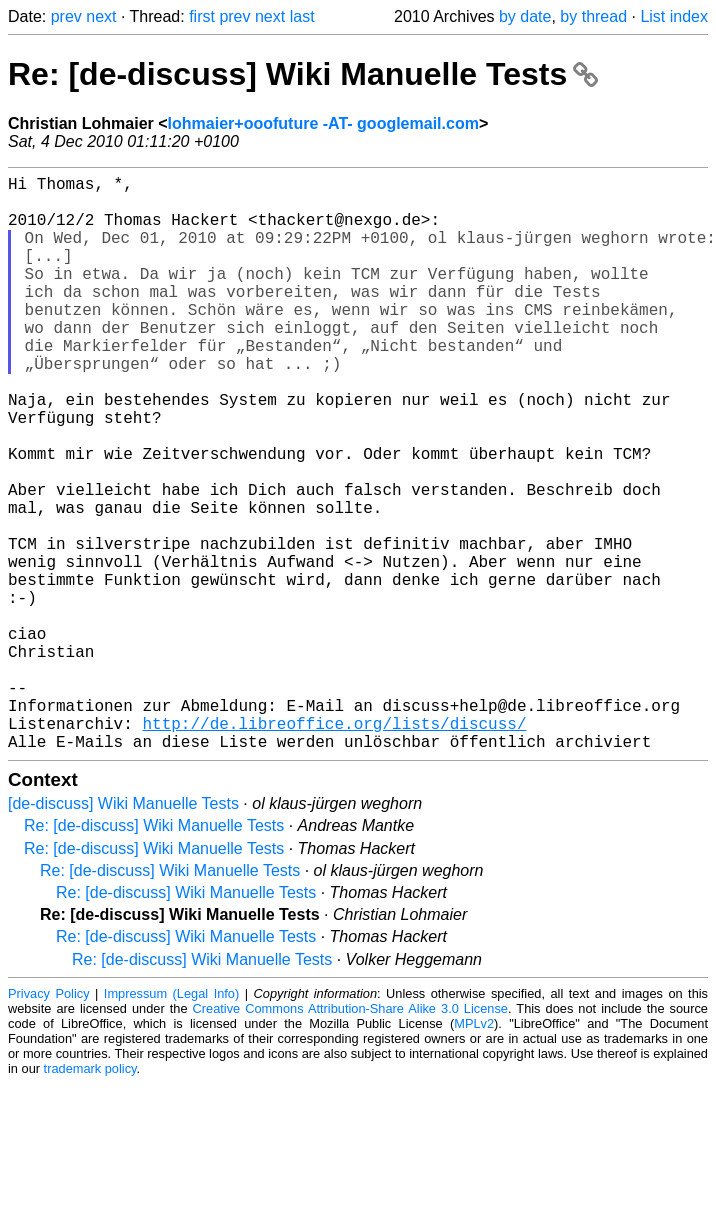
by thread (593, 16)
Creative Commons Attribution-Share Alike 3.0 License (350, 1136)
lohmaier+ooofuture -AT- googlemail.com (323, 123)
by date (525, 16)
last (302, 16)
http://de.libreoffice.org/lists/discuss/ (334, 847)
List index (674, 16)
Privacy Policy (49, 1121)
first (202, 16)
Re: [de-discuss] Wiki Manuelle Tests (303, 74)
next (101, 16)
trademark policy (90, 1196)
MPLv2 (474, 1151)
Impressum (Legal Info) (171, 1121)
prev (66, 16)
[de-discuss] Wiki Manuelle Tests (123, 931)
